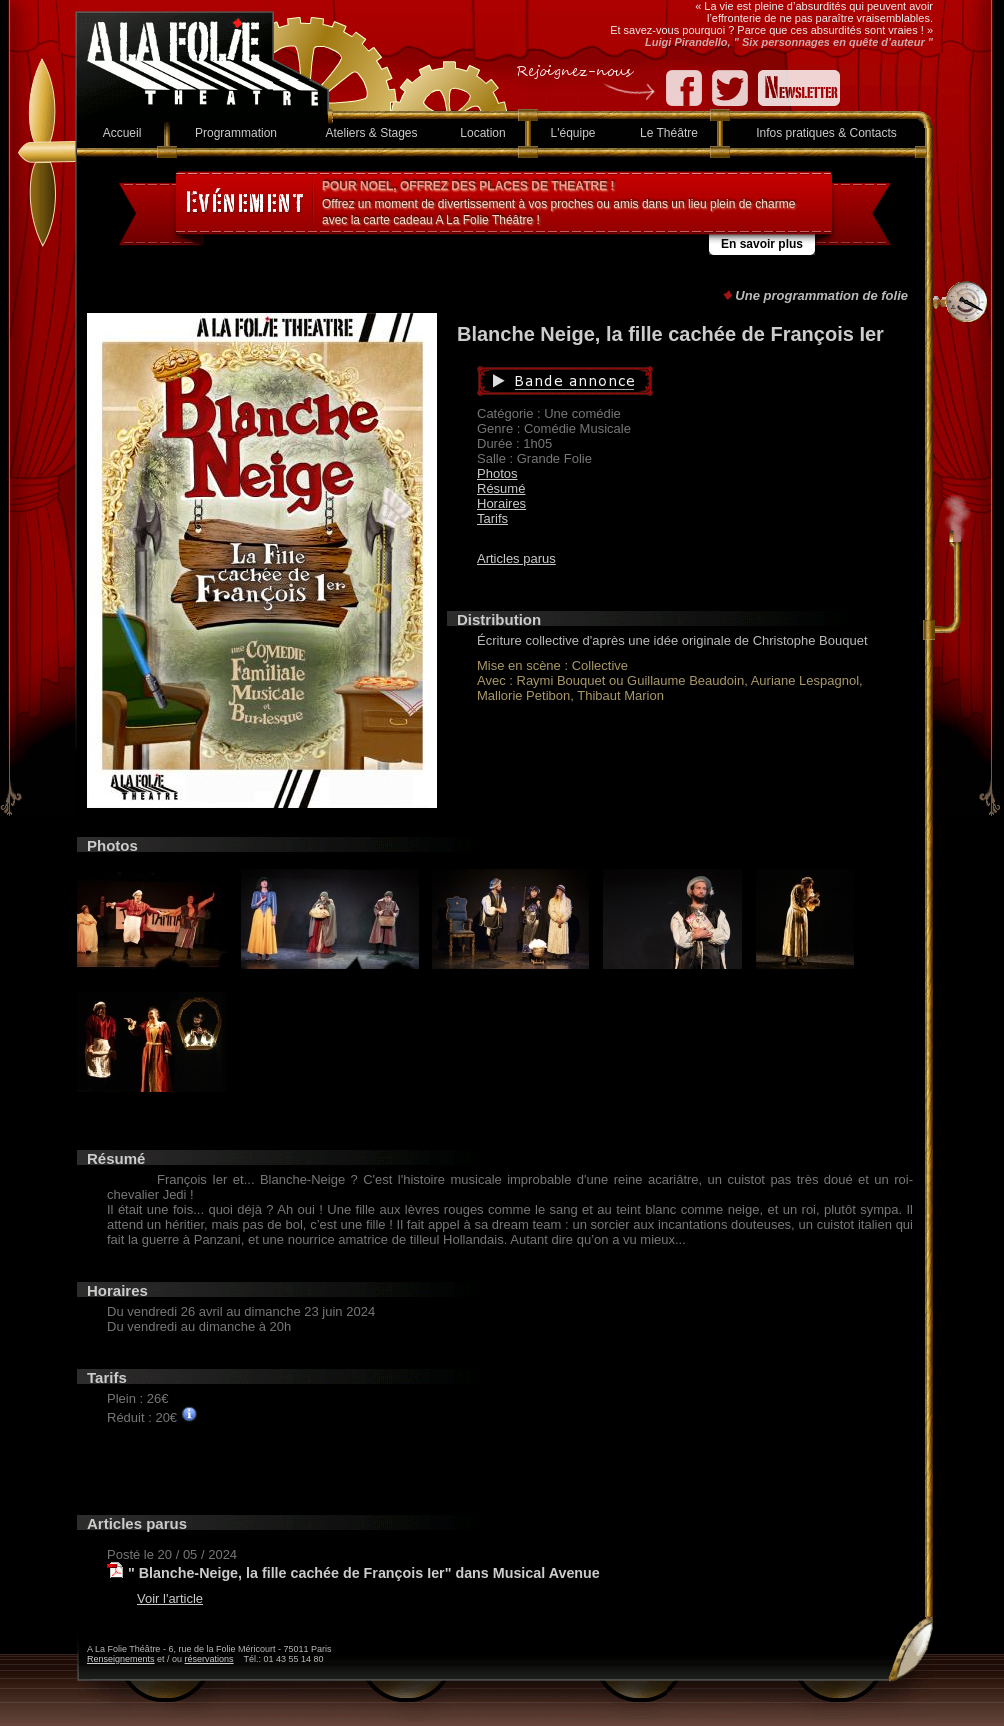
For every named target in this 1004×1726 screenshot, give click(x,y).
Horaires (501, 503)
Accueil (122, 133)
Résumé (501, 488)
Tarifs (492, 518)
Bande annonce (659, 381)
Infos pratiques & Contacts (826, 133)
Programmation (236, 133)
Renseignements (121, 1659)
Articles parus (516, 558)
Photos (497, 473)
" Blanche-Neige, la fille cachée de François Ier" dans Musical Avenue (364, 1573)
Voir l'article (170, 1598)
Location (482, 133)
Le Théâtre (669, 133)
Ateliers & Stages (371, 133)
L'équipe (573, 133)
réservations (209, 1659)
